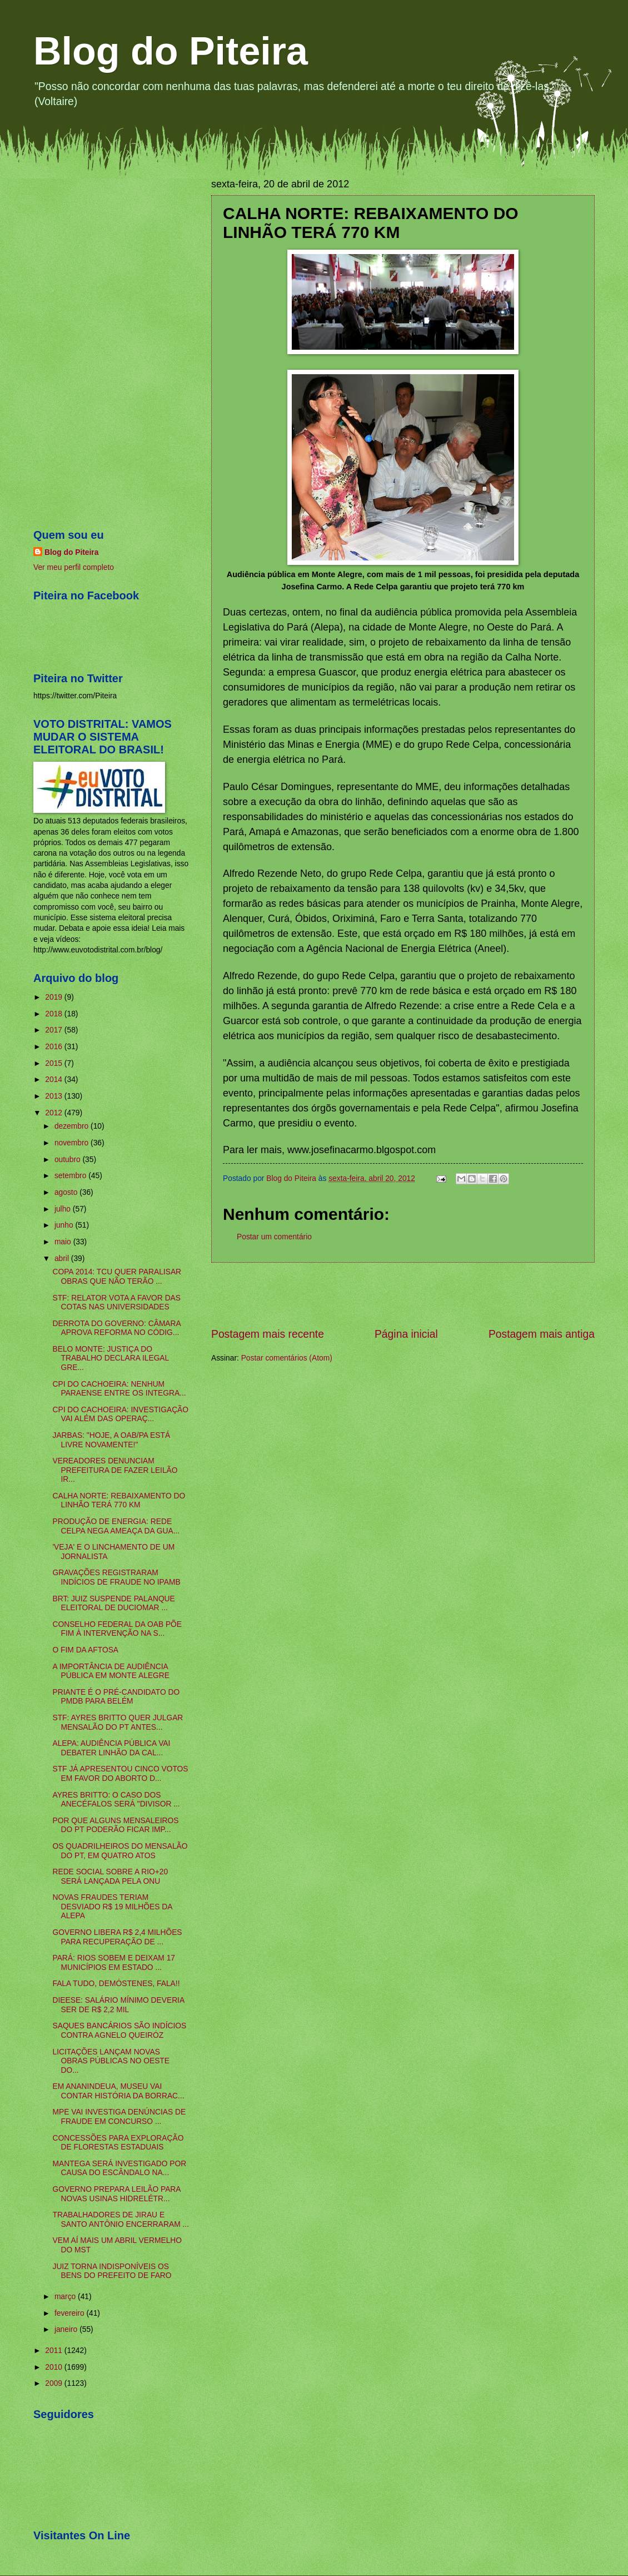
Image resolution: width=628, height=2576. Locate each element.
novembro (72, 1143)
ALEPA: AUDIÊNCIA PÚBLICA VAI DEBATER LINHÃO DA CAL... (111, 1748)
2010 (54, 2367)
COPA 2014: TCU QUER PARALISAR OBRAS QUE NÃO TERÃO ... (116, 1276)
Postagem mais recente (267, 1334)
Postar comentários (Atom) (286, 1358)
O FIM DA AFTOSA (85, 1650)
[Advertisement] (403, 1295)
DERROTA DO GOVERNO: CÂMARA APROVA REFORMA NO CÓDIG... (116, 1328)
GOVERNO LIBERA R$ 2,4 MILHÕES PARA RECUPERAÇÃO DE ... (117, 1937)
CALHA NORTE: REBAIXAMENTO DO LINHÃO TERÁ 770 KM (118, 1501)
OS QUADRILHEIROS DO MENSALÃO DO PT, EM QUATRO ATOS (119, 1851)
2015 (54, 1063)
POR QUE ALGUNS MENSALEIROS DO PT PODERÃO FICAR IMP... (115, 1825)
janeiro (66, 2329)
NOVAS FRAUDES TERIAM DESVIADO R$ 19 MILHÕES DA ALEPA (112, 1906)
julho (63, 1209)
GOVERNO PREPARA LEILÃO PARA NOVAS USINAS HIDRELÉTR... (116, 2194)
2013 (54, 1096)
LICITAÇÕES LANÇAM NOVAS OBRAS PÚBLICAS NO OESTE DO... (111, 2061)
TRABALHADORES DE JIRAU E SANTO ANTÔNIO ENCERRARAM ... (120, 2219)
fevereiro (70, 2313)
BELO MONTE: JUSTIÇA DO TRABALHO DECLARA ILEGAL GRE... (110, 1358)
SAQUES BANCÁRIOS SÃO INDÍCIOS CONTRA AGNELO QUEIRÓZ (119, 2030)
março (66, 2296)
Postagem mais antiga (542, 1334)
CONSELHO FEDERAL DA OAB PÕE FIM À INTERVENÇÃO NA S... (117, 1629)
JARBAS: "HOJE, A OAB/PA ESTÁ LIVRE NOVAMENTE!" (111, 1440)
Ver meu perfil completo (73, 567)
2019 (54, 997)
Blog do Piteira (170, 51)
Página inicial (406, 1334)
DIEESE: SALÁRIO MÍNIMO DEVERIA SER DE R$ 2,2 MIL (118, 2005)
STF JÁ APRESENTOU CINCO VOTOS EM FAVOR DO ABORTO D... (120, 1774)
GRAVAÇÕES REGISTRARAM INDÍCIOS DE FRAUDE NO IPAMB (116, 1577)
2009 (54, 2383)
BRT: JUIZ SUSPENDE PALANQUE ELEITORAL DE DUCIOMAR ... (113, 1603)
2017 (54, 1030)
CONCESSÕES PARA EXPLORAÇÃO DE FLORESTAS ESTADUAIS (117, 2143)
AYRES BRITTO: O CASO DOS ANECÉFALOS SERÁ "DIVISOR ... (116, 1800)
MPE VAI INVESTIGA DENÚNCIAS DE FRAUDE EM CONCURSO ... (119, 2117)
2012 (54, 1113)
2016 (54, 1047)
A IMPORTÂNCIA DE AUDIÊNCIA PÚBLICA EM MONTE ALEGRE (111, 1671)
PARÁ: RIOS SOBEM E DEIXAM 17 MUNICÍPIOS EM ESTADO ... (113, 1963)
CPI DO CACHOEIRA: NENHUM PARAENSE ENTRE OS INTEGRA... (119, 1389)
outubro (68, 1159)
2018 (54, 1014)
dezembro (72, 1126)
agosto (66, 1192)
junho (65, 1225)
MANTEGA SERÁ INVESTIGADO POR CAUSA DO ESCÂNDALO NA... (119, 2168)
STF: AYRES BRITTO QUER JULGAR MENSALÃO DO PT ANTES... (117, 1722)
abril (62, 1258)
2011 (54, 2350)
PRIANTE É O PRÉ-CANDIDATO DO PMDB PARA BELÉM (116, 1697)
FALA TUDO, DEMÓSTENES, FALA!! (116, 1983)
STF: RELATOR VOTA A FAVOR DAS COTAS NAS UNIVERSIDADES (116, 1303)
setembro (71, 1176)
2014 (54, 1079)
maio (63, 1242)
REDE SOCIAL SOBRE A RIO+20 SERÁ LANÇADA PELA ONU (110, 1876)
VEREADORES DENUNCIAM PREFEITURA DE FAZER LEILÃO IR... (114, 1470)
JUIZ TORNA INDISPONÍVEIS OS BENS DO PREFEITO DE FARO (111, 2271)
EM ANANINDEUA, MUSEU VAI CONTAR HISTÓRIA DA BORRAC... (118, 2091)
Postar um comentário (274, 1237)
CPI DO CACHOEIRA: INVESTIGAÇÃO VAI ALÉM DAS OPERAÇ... (120, 1414)
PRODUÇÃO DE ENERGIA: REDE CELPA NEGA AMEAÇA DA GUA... (116, 1526)
